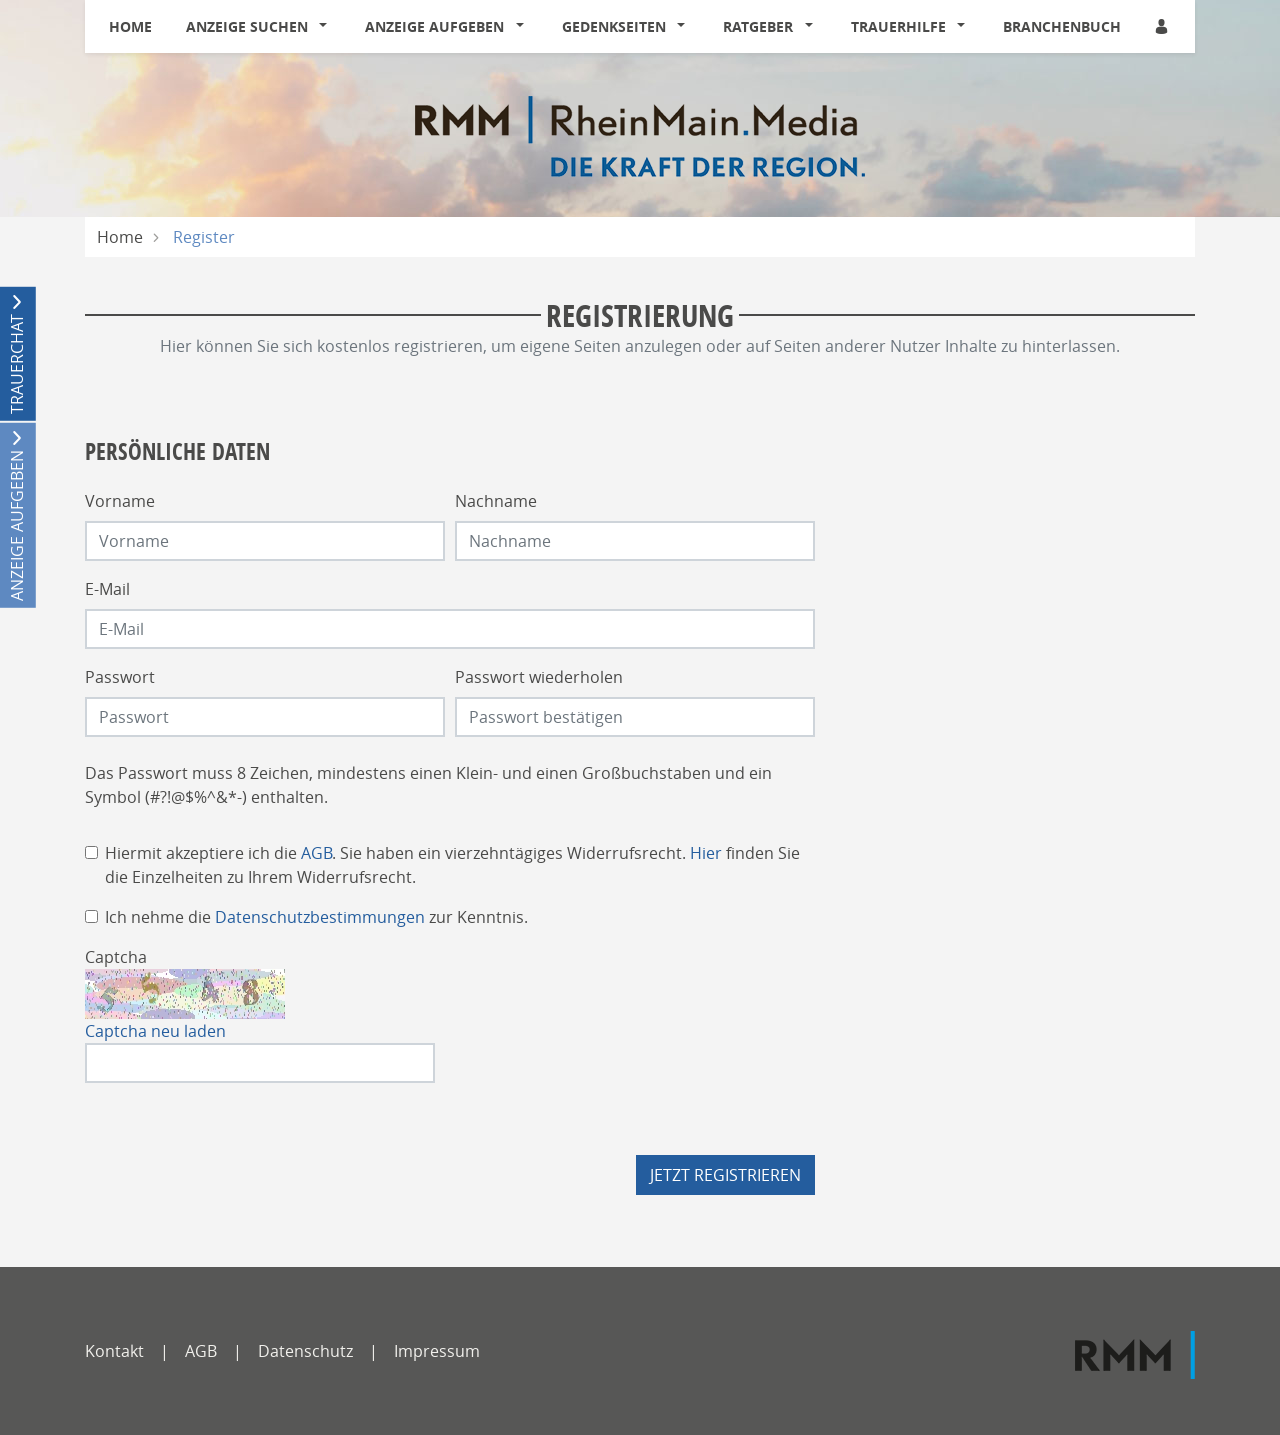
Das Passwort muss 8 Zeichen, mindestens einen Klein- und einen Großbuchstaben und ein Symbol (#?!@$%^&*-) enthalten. (428, 785)
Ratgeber (758, 26)
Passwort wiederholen (539, 677)
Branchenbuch (1062, 26)
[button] (328, 27)
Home (130, 26)
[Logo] (640, 135)
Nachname (496, 501)
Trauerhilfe (898, 26)
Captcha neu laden (155, 1031)
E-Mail (107, 589)
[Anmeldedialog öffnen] (1163, 26)
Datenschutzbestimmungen (320, 917)
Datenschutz (305, 1351)
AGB (316, 853)
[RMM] (1135, 1355)
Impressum (437, 1351)
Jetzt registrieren (725, 1175)
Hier (706, 853)
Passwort (120, 677)
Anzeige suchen (247, 26)
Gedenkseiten (614, 26)
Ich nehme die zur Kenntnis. (316, 917)
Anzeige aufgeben (434, 26)
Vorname (120, 501)
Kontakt (114, 1351)
